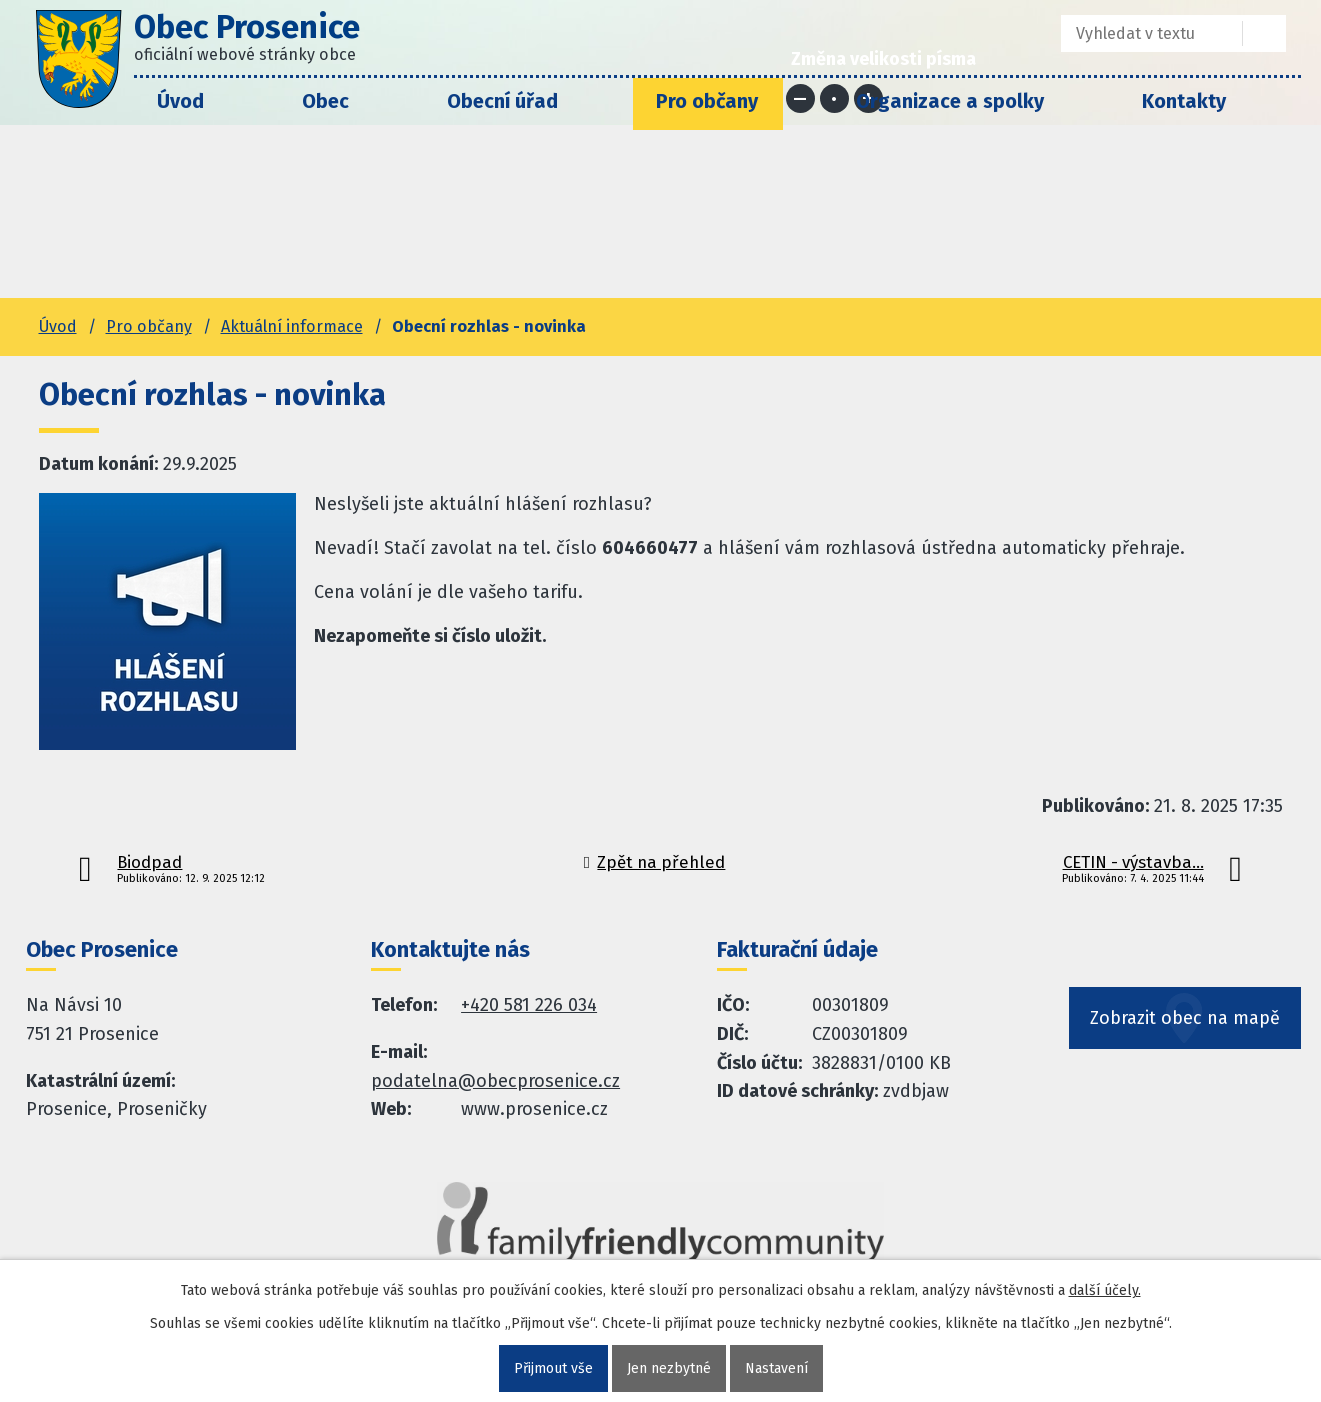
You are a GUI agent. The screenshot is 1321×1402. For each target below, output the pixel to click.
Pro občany (707, 101)
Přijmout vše (553, 1368)
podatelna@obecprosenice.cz (495, 1081)
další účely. (1105, 1290)
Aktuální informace (292, 326)
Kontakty (1184, 101)
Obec (325, 101)
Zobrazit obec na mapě (1185, 1018)
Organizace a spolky (950, 101)
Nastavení (776, 1368)
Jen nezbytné (669, 1368)
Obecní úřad (502, 101)
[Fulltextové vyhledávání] (1137, 33)
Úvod (180, 101)
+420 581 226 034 (529, 1005)
